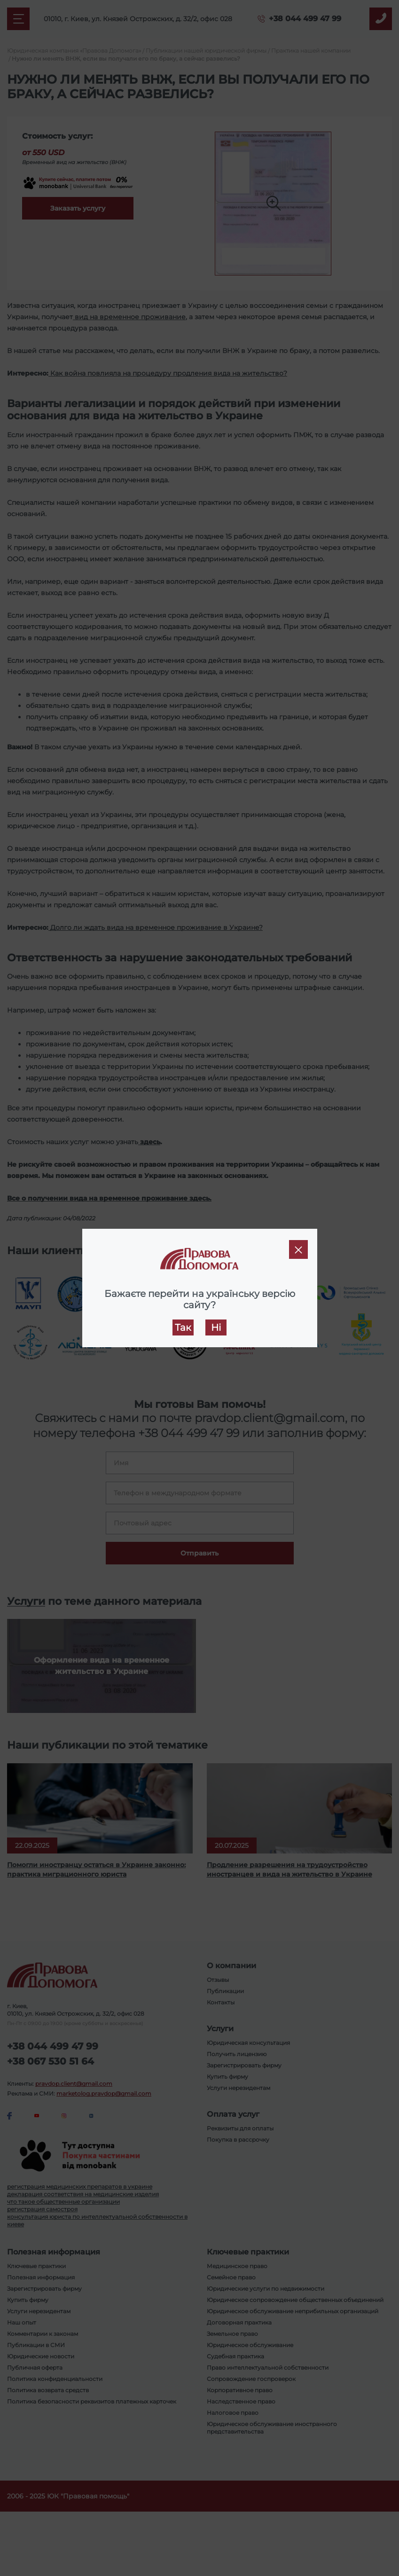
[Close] (298, 1249)
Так (183, 1327)
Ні (216, 1327)
